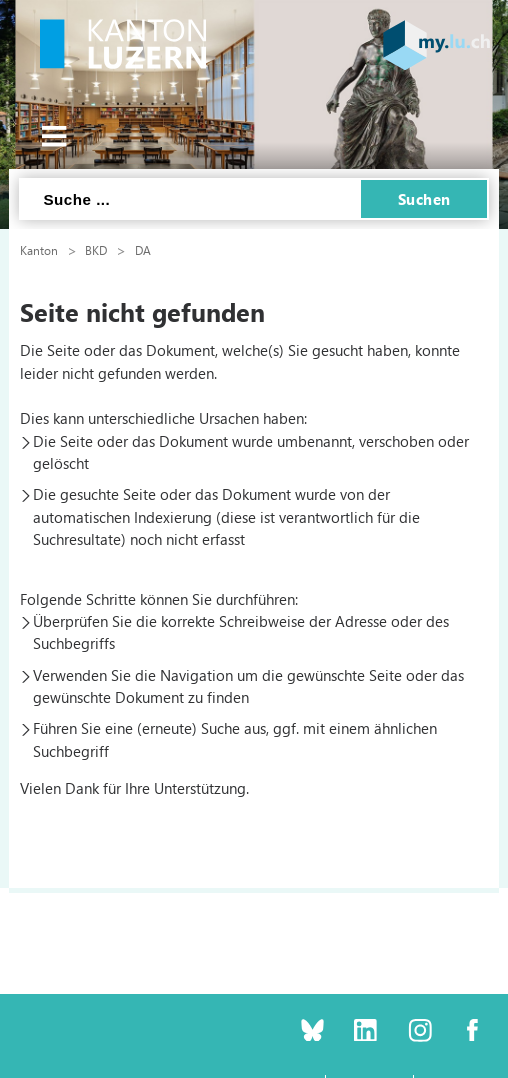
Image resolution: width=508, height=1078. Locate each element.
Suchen (424, 199)
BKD (96, 250)
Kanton (39, 250)
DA (143, 250)
